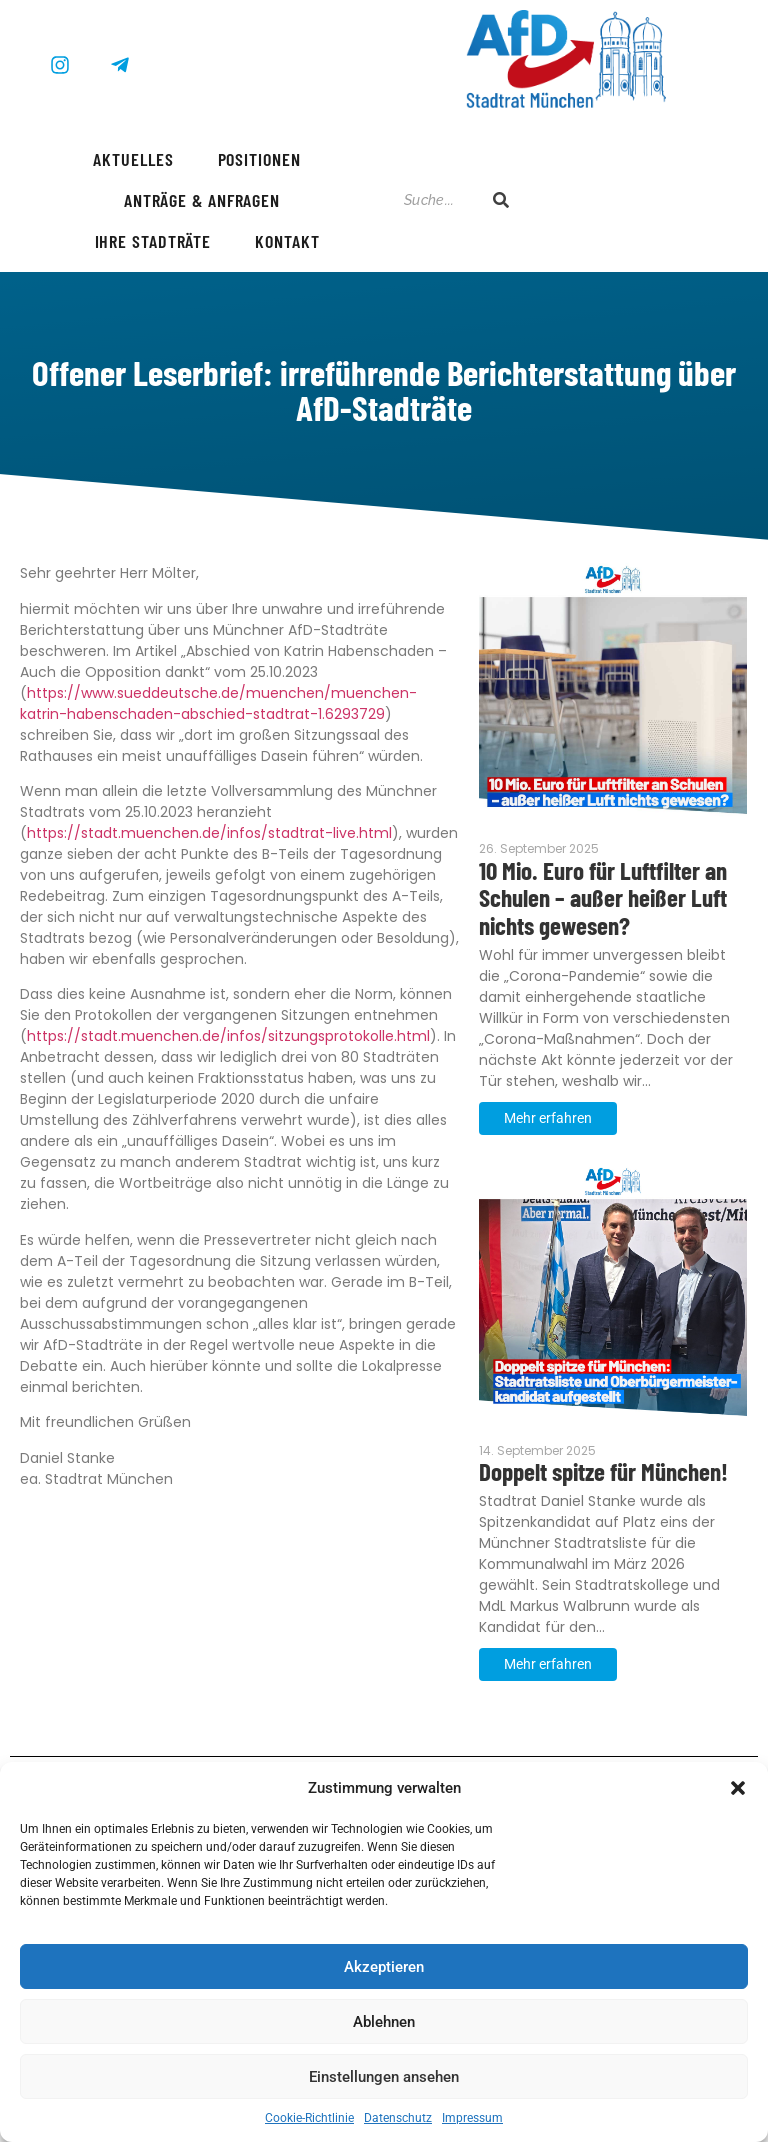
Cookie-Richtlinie (309, 2118)
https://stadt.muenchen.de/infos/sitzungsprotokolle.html (228, 1036)
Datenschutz (398, 2118)
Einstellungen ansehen (384, 2077)
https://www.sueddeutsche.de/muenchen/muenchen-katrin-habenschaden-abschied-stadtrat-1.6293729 (218, 703)
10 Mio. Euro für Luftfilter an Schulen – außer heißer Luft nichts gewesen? (603, 898)
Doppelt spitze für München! (603, 1472)
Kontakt (287, 241)
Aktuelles (133, 159)
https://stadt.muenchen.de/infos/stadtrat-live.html (209, 833)
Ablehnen (384, 2022)
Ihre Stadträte (153, 241)
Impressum (472, 2118)
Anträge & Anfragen (202, 200)
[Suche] (438, 200)
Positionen (259, 159)
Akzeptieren (384, 1967)
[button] (738, 1788)
